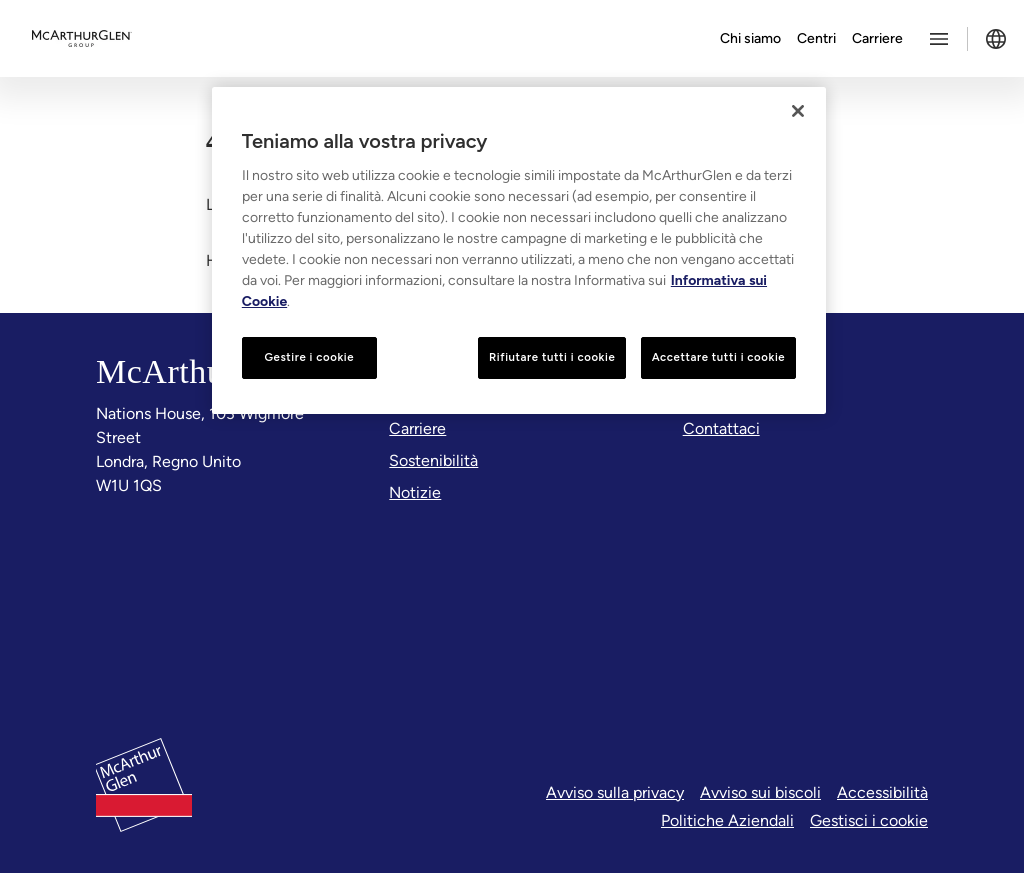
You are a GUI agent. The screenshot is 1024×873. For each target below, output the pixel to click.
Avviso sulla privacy (615, 792)
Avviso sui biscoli (760, 792)
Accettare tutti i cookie (719, 357)
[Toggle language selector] (996, 39)
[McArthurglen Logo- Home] (82, 39)
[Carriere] (417, 429)
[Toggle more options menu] (939, 39)
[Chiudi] (798, 111)
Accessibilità (882, 792)
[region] (519, 250)
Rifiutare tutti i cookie (552, 357)
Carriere (877, 38)
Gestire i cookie (309, 357)
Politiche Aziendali (727, 820)
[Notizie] (415, 493)
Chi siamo (750, 38)
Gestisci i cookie (869, 820)
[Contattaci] (721, 429)
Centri (816, 38)
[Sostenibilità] (433, 461)
